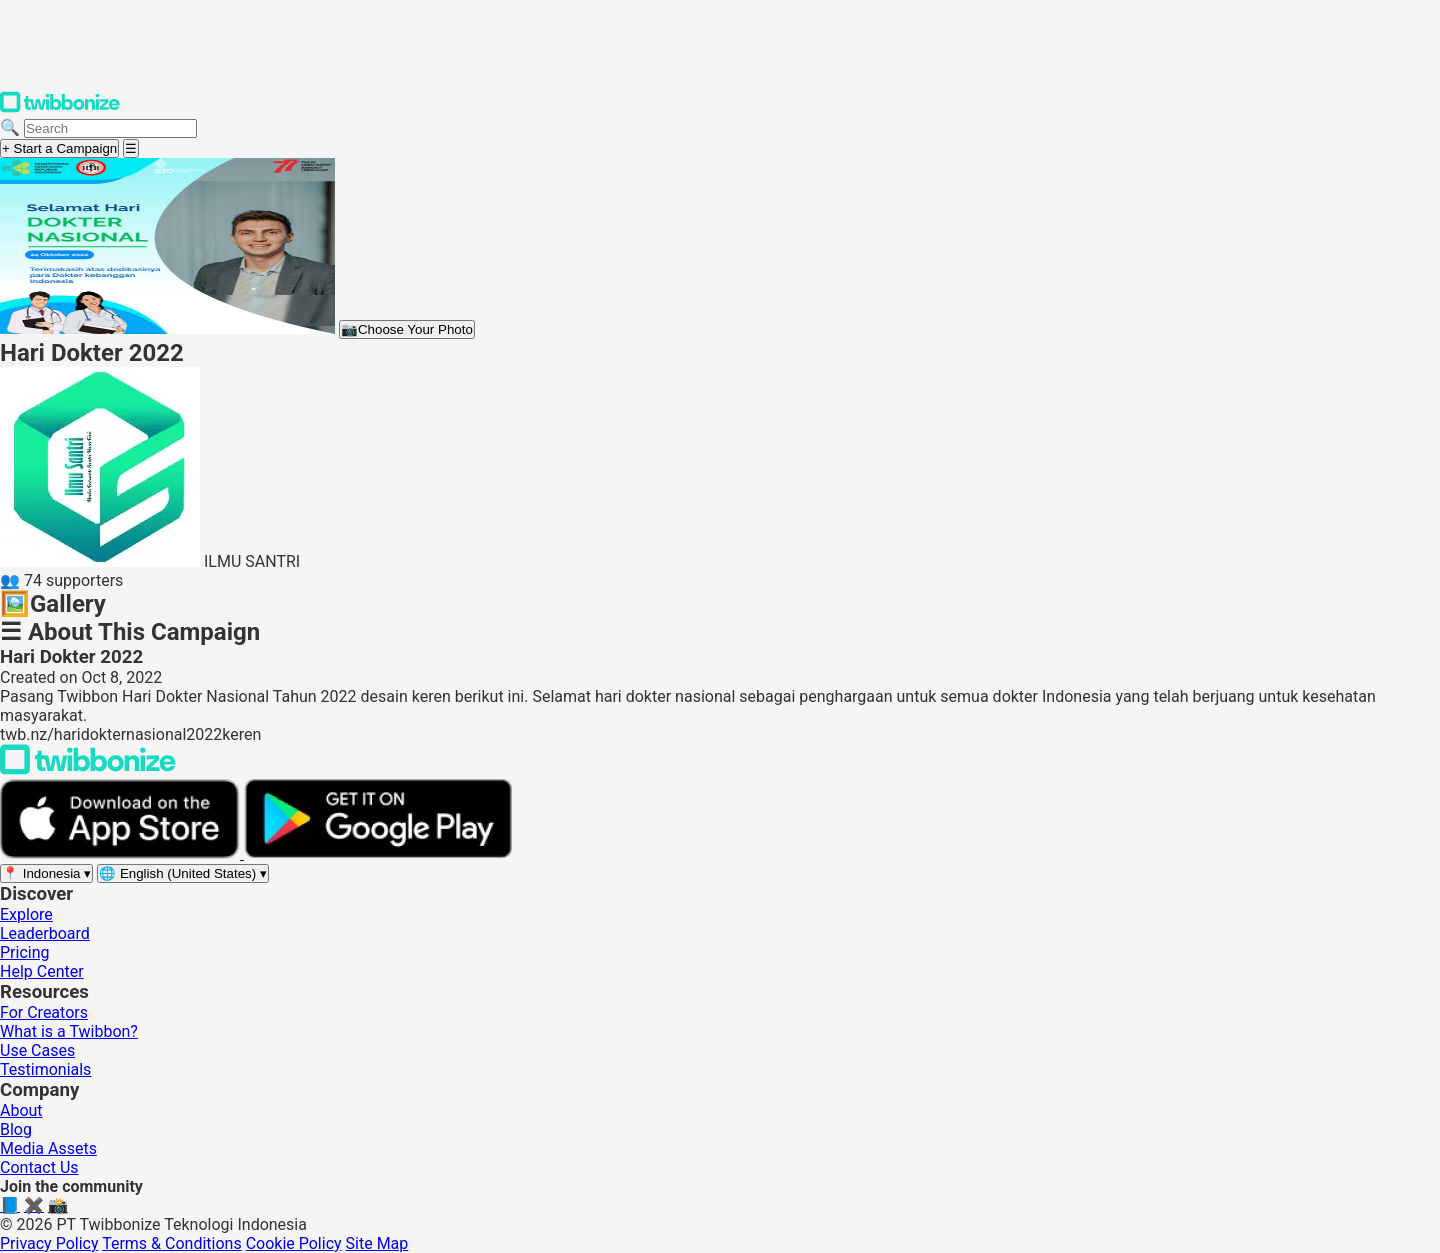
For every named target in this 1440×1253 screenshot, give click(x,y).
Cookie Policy (294, 1243)
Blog (16, 1129)
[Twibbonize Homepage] (60, 108)
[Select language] (183, 873)
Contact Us (39, 1167)
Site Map (377, 1243)
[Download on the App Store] (122, 853)
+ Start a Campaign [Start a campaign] (59, 148)
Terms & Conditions (172, 1243)
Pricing (25, 952)
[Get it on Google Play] (378, 853)
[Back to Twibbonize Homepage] (88, 769)
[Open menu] (131, 148)
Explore (26, 914)
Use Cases (37, 1050)
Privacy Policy (49, 1243)
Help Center (42, 971)
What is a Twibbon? (69, 1031)
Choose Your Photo (407, 329)
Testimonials (45, 1069)
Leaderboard (45, 933)
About (21, 1110)
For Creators (44, 1012)
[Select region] (46, 873)
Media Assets (48, 1148)
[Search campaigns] (110, 128)
